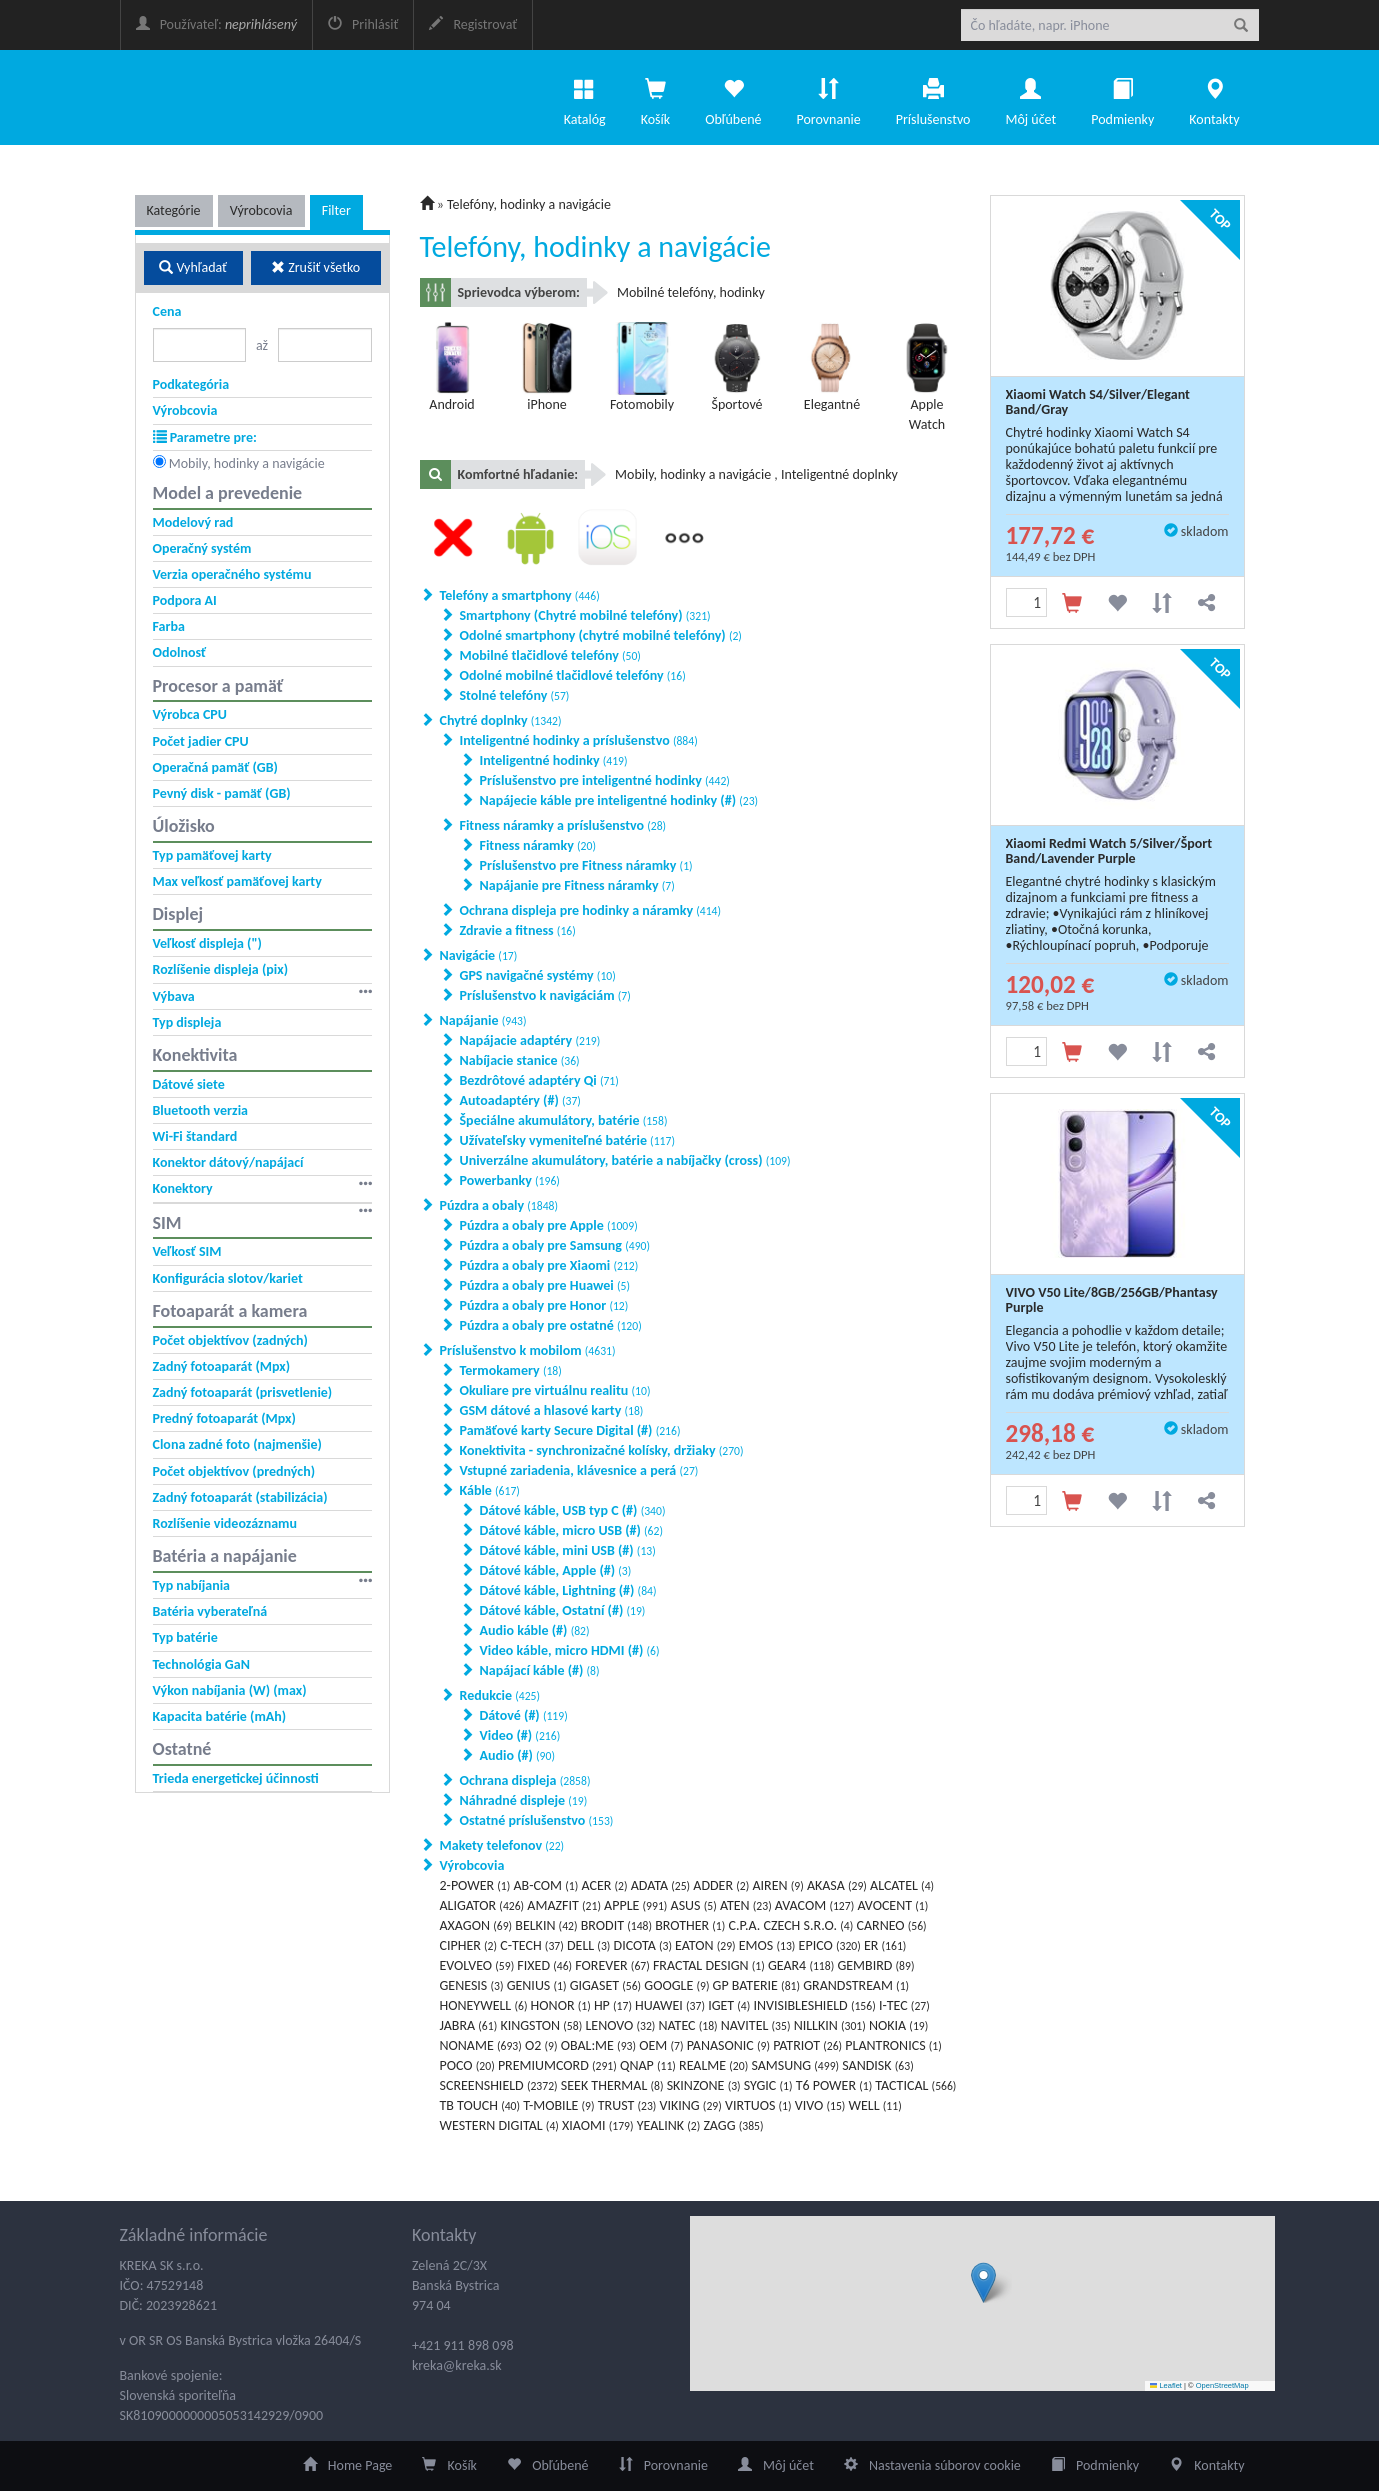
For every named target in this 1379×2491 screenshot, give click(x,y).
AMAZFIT (564, 1905)
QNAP (648, 2065)
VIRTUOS (758, 2105)
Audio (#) (517, 1755)
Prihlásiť (363, 24)
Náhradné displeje (524, 1800)
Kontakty (1214, 97)
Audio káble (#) (535, 1630)
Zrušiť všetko (315, 267)
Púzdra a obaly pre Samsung (555, 1245)
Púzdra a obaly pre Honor (544, 1305)
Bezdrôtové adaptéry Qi (539, 1080)
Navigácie (479, 955)
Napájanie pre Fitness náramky (577, 885)
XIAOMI (598, 2125)
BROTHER (690, 1925)
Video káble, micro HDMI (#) (570, 1650)
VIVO (820, 2105)
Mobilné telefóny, (668, 292)
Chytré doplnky (501, 720)
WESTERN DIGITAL (499, 2125)
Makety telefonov (502, 1845)
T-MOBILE (558, 2105)
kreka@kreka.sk (457, 2365)
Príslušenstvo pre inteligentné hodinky (605, 780)
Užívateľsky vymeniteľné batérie (567, 1140)
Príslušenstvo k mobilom (528, 1350)
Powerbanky (510, 1180)
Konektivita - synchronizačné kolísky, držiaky (602, 1450)
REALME (713, 2065)
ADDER (721, 1885)
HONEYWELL (484, 2005)
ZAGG (733, 2125)
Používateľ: (216, 24)
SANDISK (877, 2065)
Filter (336, 210)
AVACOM (814, 1905)
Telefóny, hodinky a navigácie (529, 204)
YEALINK (669, 2125)
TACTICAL (915, 2085)
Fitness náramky (538, 845)
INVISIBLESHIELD (815, 2005)
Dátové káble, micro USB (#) (571, 1530)
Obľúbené (733, 97)
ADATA (660, 1885)
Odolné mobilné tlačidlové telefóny (573, 675)
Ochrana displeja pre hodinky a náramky (591, 910)
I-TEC (904, 2005)
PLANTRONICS (893, 2045)
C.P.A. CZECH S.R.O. (791, 1925)
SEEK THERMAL (612, 2085)
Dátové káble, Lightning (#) (568, 1590)
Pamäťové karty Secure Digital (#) (570, 1430)
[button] (983, 2282)
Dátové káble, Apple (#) (556, 1570)
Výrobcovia (261, 210)
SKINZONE (704, 2085)
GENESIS (472, 1985)
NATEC (688, 2025)
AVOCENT (892, 1905)
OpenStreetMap (1222, 2385)
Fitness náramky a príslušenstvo (563, 825)
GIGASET (605, 1985)
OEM (661, 2045)
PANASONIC (728, 2045)
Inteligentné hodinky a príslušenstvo (579, 740)
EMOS (767, 1945)
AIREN (777, 1885)
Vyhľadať (193, 267)
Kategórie (174, 210)
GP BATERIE (756, 1985)
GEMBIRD (875, 1965)
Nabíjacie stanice (520, 1060)
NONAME (481, 2045)
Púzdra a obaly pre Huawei (545, 1285)
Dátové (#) (524, 1715)
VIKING (691, 2105)
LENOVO (620, 2025)
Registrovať (473, 24)
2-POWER (475, 1885)
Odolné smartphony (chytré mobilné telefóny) (601, 635)
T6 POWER (834, 2085)
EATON (705, 1945)
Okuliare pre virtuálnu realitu (555, 1390)
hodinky (742, 292)
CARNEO (891, 1925)
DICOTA (643, 1945)
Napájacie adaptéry (530, 1040)
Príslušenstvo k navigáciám (545, 995)
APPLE (635, 1905)
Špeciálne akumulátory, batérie (564, 1120)
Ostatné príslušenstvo (537, 1820)
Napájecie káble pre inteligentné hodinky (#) (619, 800)
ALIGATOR (482, 1905)
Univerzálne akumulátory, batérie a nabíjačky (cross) (625, 1160)
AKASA (837, 1885)
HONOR (561, 2005)
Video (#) (520, 1735)
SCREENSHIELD (499, 2085)
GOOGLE (676, 1985)
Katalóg (585, 97)
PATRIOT (807, 2045)
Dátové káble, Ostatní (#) (563, 1610)
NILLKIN (830, 2025)
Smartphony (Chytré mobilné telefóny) (585, 615)
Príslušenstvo (933, 97)
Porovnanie (828, 97)
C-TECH (532, 1945)
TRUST (627, 2105)
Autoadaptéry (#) (520, 1100)
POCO (467, 2065)
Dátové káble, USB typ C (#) (573, 1510)
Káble (490, 1490)
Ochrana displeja (525, 1780)
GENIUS (537, 1985)
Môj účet (1030, 97)
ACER (604, 1885)
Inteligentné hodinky (554, 760)
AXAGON (476, 1925)
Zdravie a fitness (518, 930)
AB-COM (545, 1885)
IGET (729, 2005)
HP (613, 2005)
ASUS (694, 1905)
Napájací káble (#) (540, 1670)
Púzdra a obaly (499, 1205)
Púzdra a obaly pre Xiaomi (549, 1265)
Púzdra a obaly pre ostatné (551, 1325)
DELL (588, 1945)
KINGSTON (541, 2025)
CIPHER (469, 1945)
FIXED (544, 1965)
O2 (541, 2045)
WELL (875, 2105)
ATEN (746, 1905)
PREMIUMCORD (557, 2065)
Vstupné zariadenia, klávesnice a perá (579, 1470)
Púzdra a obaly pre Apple (549, 1225)
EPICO (830, 1945)
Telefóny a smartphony (520, 595)
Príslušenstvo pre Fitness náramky (586, 865)
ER (885, 1945)
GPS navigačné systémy (538, 975)
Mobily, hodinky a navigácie (247, 463)
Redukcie (500, 1695)
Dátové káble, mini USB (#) (568, 1550)
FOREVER (612, 1965)
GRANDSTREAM (856, 1985)
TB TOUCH (480, 2105)
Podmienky (1122, 97)
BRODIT (616, 1925)
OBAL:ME (598, 2045)
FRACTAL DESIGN (709, 1965)
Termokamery (511, 1370)
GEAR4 (801, 1965)
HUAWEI (670, 2005)
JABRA (469, 2025)
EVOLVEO (477, 1965)
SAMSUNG (795, 2065)
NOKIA (898, 2025)
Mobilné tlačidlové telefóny (550, 655)
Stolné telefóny (515, 695)
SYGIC (768, 2085)
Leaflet (1166, 2385)
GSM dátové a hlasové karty (552, 1410)
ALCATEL (902, 1885)
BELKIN (546, 1925)
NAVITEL (756, 2025)
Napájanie (483, 1020)
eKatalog (257, 97)
